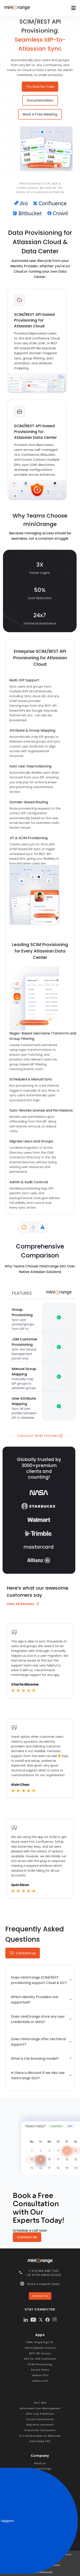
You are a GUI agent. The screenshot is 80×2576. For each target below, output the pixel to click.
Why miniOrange (40, 2468)
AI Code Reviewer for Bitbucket (40, 2436)
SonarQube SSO (40, 2441)
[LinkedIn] (26, 2320)
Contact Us (27, 2237)
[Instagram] (54, 2320)
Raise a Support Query (43, 2284)
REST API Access (40, 2353)
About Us (40, 2463)
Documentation (40, 100)
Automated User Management (40, 2408)
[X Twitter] (41, 2320)
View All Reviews (23, 1603)
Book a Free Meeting (40, 114)
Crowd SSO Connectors (40, 2430)
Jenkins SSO (40, 2375)
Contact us (23, 1953)
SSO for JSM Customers (40, 2358)
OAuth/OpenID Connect (40, 2348)
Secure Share (40, 2369)
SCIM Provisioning (40, 2364)
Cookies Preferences (40, 2572)
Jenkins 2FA (40, 2381)
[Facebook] (47, 2320)
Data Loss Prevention (40, 2413)
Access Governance (40, 2419)
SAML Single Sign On (40, 2342)
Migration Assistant (39, 2424)
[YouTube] (33, 2319)
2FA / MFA (40, 2402)
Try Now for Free (40, 86)
